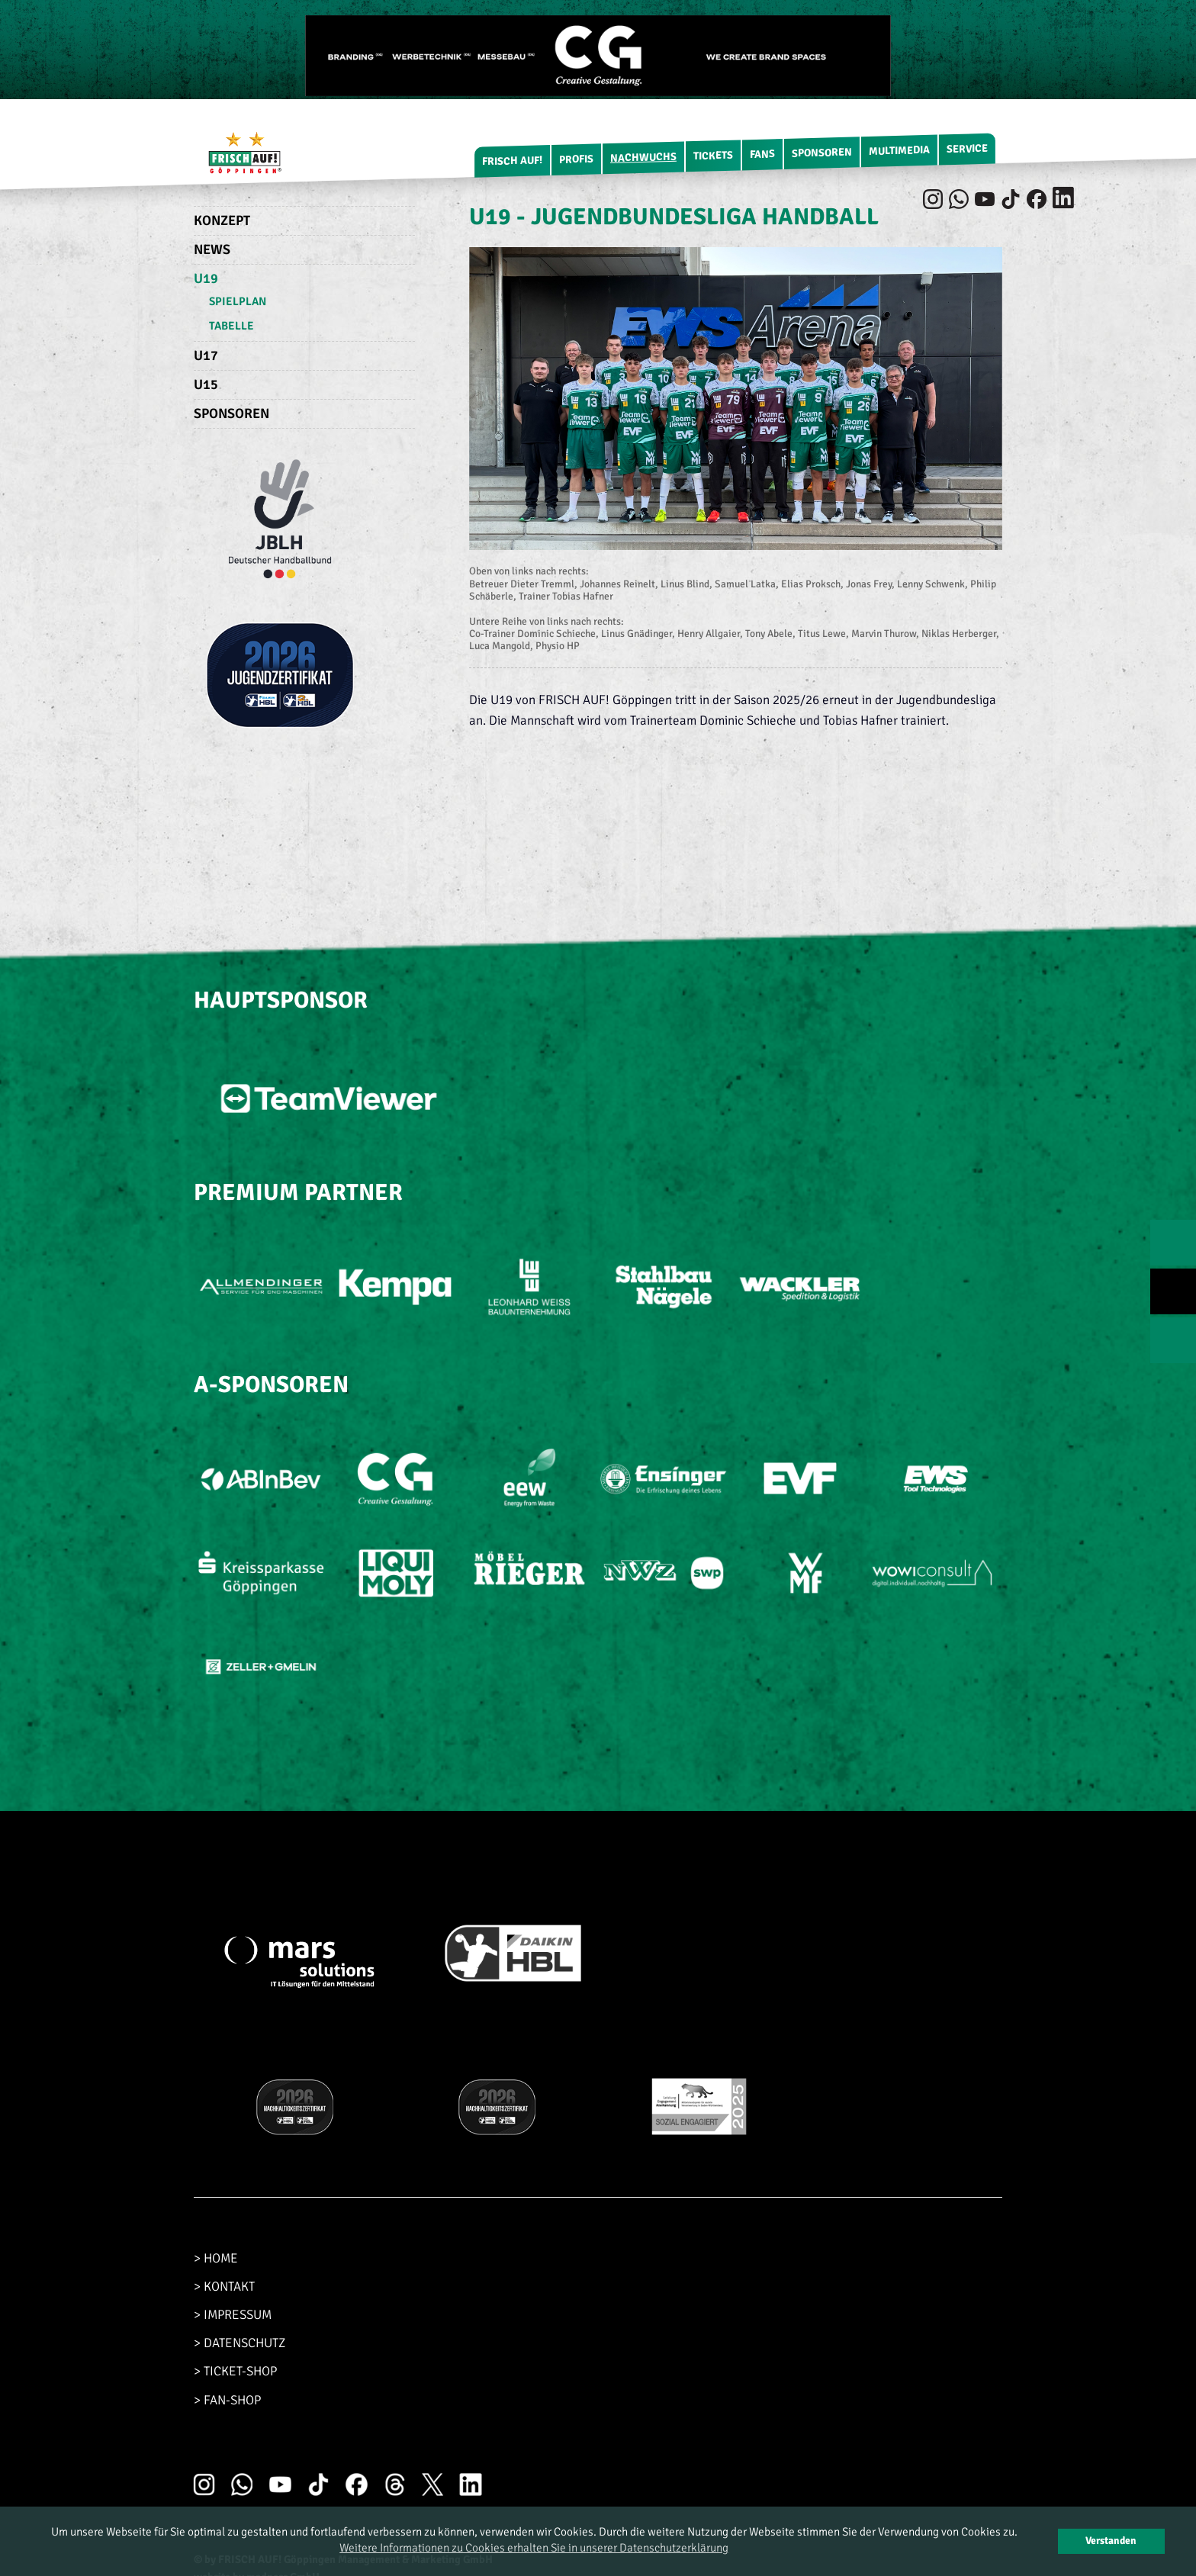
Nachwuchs (643, 157)
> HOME (216, 2258)
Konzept (222, 220)
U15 (206, 384)
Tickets (713, 155)
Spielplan (237, 301)
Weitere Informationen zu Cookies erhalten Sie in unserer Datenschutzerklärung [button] (533, 2548)
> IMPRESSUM (233, 2315)
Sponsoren (822, 153)
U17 (206, 355)
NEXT (1173, 1340)
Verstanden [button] (1111, 2540)
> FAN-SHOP (227, 2400)
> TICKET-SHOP (235, 2371)
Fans (762, 154)
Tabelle (231, 326)
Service (967, 149)
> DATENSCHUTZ (239, 2343)
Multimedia (899, 150)
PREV (1173, 1242)
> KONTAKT (224, 2287)
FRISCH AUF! (512, 160)
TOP (1173, 1291)
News (212, 249)
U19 (206, 278)
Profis (576, 159)
